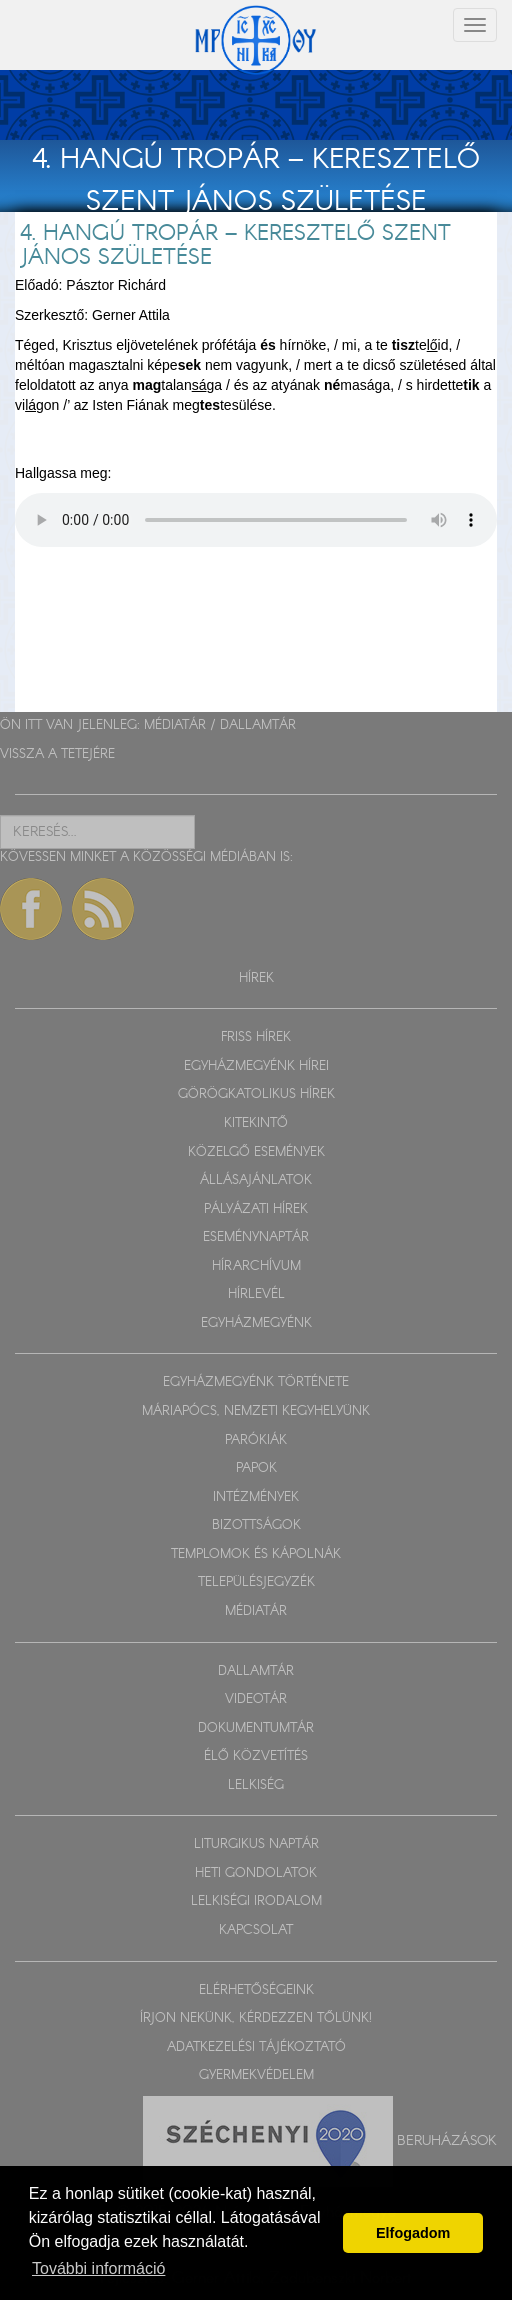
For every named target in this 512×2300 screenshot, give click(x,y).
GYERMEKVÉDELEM (256, 2075)
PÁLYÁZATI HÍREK (256, 1209)
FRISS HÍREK (256, 1037)
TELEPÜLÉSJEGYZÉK (256, 1582)
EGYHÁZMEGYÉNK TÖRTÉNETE (256, 1382)
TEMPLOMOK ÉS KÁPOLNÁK (256, 1554)
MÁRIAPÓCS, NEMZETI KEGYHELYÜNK (256, 1411)
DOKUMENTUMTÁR (256, 1728)
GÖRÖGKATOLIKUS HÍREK (256, 1094)
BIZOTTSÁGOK (256, 1525)
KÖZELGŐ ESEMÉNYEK (256, 1152)
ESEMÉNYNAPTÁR (256, 1237)
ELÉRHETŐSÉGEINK (256, 1990)
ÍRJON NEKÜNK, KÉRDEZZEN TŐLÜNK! (256, 2018)
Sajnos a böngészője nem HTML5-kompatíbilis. (256, 520)
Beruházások (447, 2140)
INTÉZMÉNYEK (256, 1497)
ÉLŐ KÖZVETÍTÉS (256, 1756)
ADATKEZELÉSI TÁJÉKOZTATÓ (256, 2047)
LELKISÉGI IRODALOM (256, 1901)
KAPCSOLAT (256, 1930)
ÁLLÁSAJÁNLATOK (256, 1180)
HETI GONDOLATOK (256, 1873)
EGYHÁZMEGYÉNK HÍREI (256, 1066)
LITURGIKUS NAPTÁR (256, 1844)
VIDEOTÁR (256, 1699)
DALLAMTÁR (258, 725)
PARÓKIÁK (256, 1440)
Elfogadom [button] (413, 2233)
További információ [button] (98, 2268)
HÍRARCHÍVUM (256, 1266)
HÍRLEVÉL (256, 1294)
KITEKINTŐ (256, 1123)
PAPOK (256, 1468)
